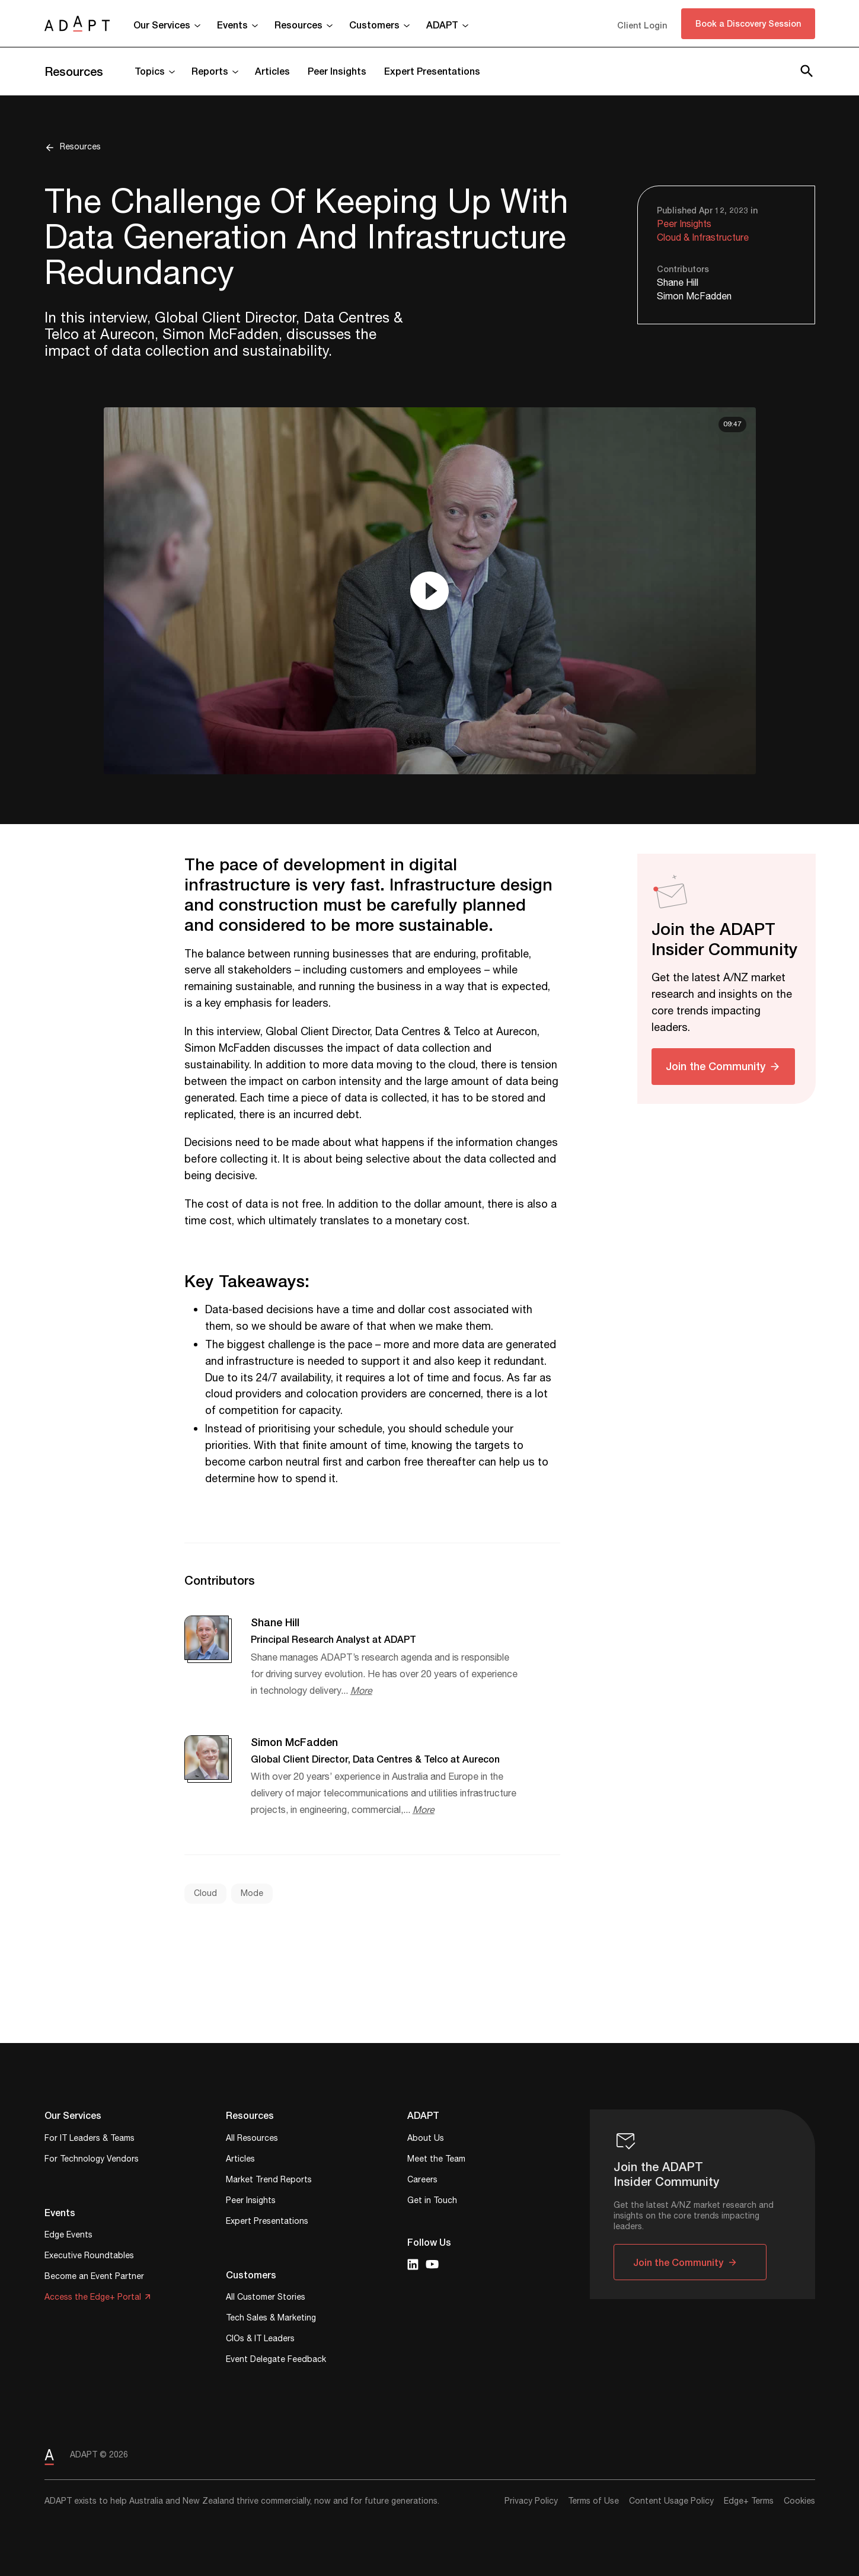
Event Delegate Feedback (276, 2360)
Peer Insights (337, 70)
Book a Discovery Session (748, 23)
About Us (425, 2139)
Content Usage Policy (671, 2501)
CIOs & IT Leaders (260, 2339)
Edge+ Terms (749, 2501)
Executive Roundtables (89, 2256)
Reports (209, 70)
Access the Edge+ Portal (92, 2298)
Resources (298, 24)
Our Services (161, 24)
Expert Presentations (432, 70)
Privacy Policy (531, 2501)
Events (232, 24)
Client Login (642, 25)
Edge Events (68, 2236)
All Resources (252, 2139)
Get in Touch (432, 2201)
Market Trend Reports (269, 2180)
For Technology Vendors (91, 2160)
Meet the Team (436, 2160)
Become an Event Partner (94, 2277)
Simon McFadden (694, 296)
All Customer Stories (265, 2298)
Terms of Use (593, 2501)
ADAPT (442, 24)
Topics (150, 70)
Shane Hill (677, 283)
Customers (374, 24)
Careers (422, 2180)
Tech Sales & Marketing (271, 2319)
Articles (272, 70)
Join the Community (715, 1066)
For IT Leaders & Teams (89, 2139)
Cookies (799, 2501)
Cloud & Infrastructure (703, 238)
